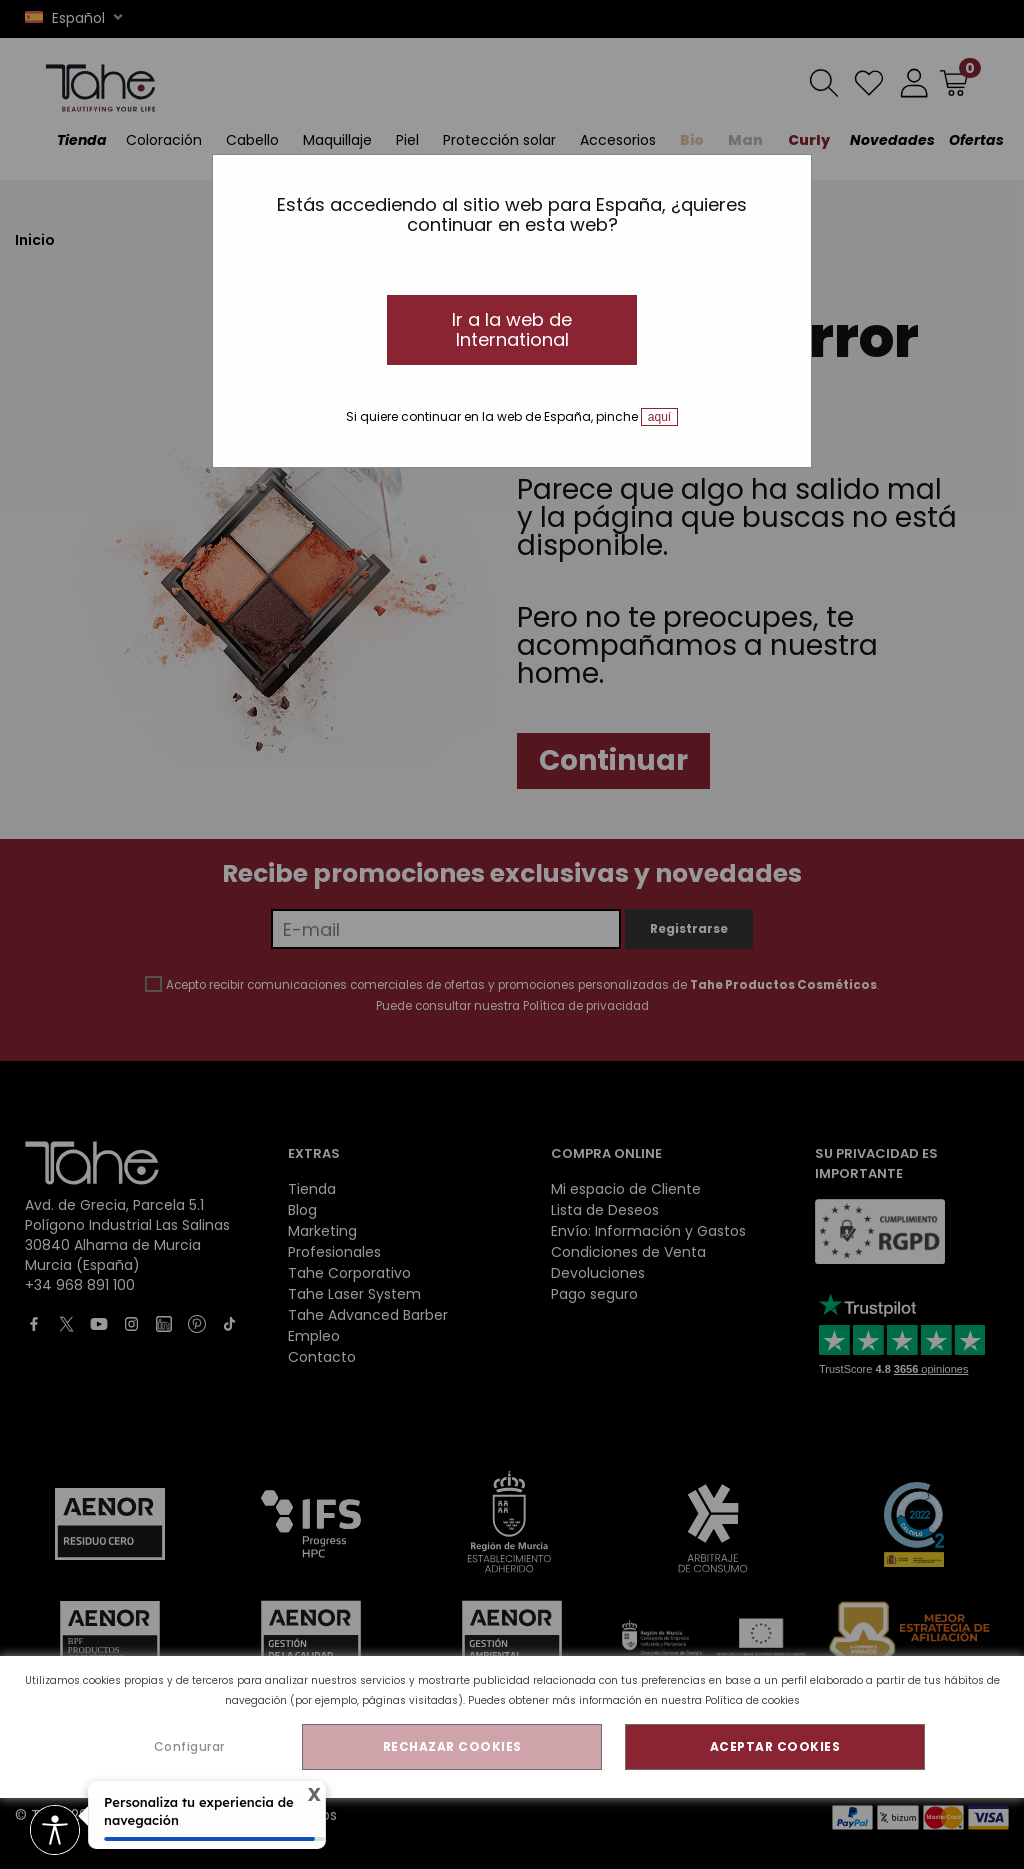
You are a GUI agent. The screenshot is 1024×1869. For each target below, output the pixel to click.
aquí (659, 417)
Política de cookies (752, 1700)
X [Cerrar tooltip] (305, 1795)
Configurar (189, 1746)
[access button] (55, 1831)
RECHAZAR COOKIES (452, 1746)
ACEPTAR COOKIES (775, 1746)
